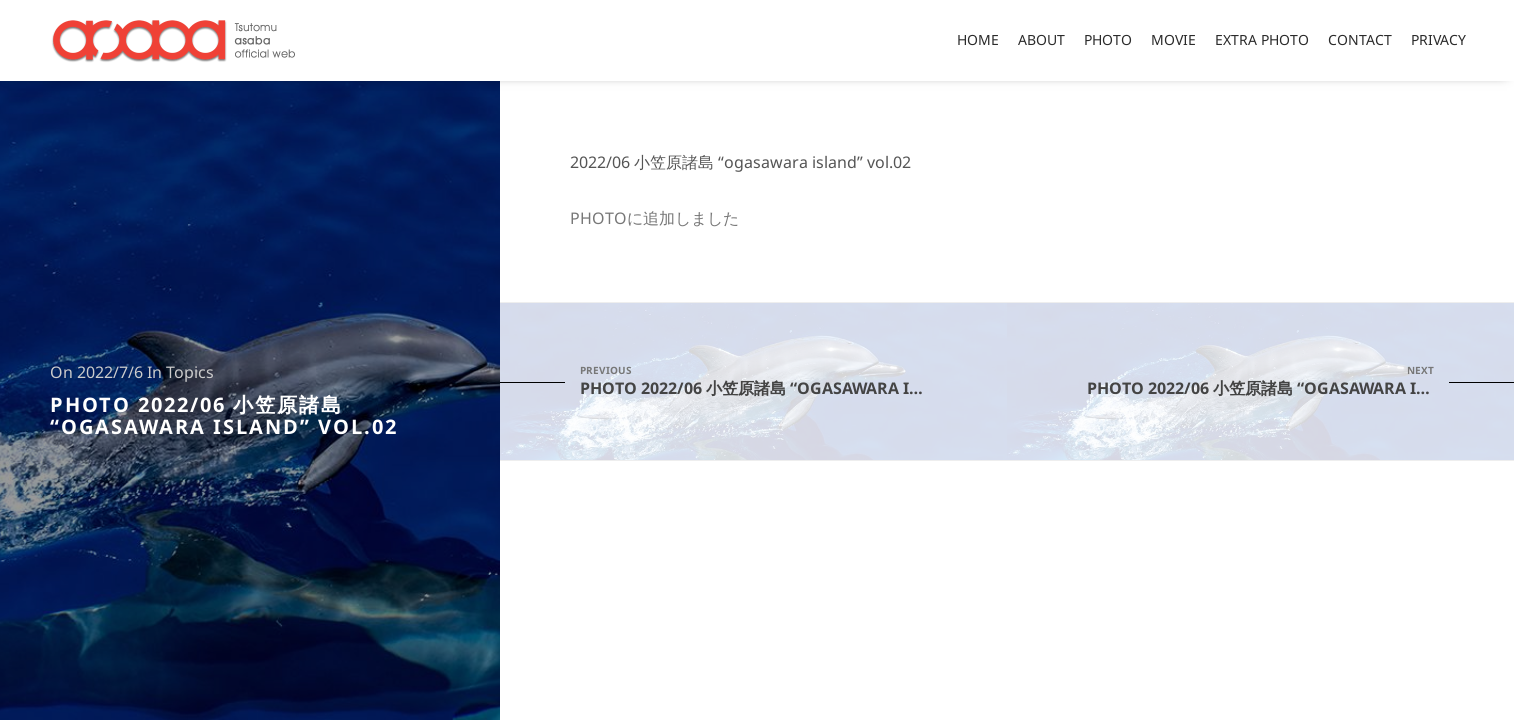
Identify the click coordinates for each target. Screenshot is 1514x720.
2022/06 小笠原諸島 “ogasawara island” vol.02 (740, 163)
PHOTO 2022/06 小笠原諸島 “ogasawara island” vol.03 (1300, 381)
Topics (190, 373)
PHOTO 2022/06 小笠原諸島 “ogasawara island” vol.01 (793, 381)
